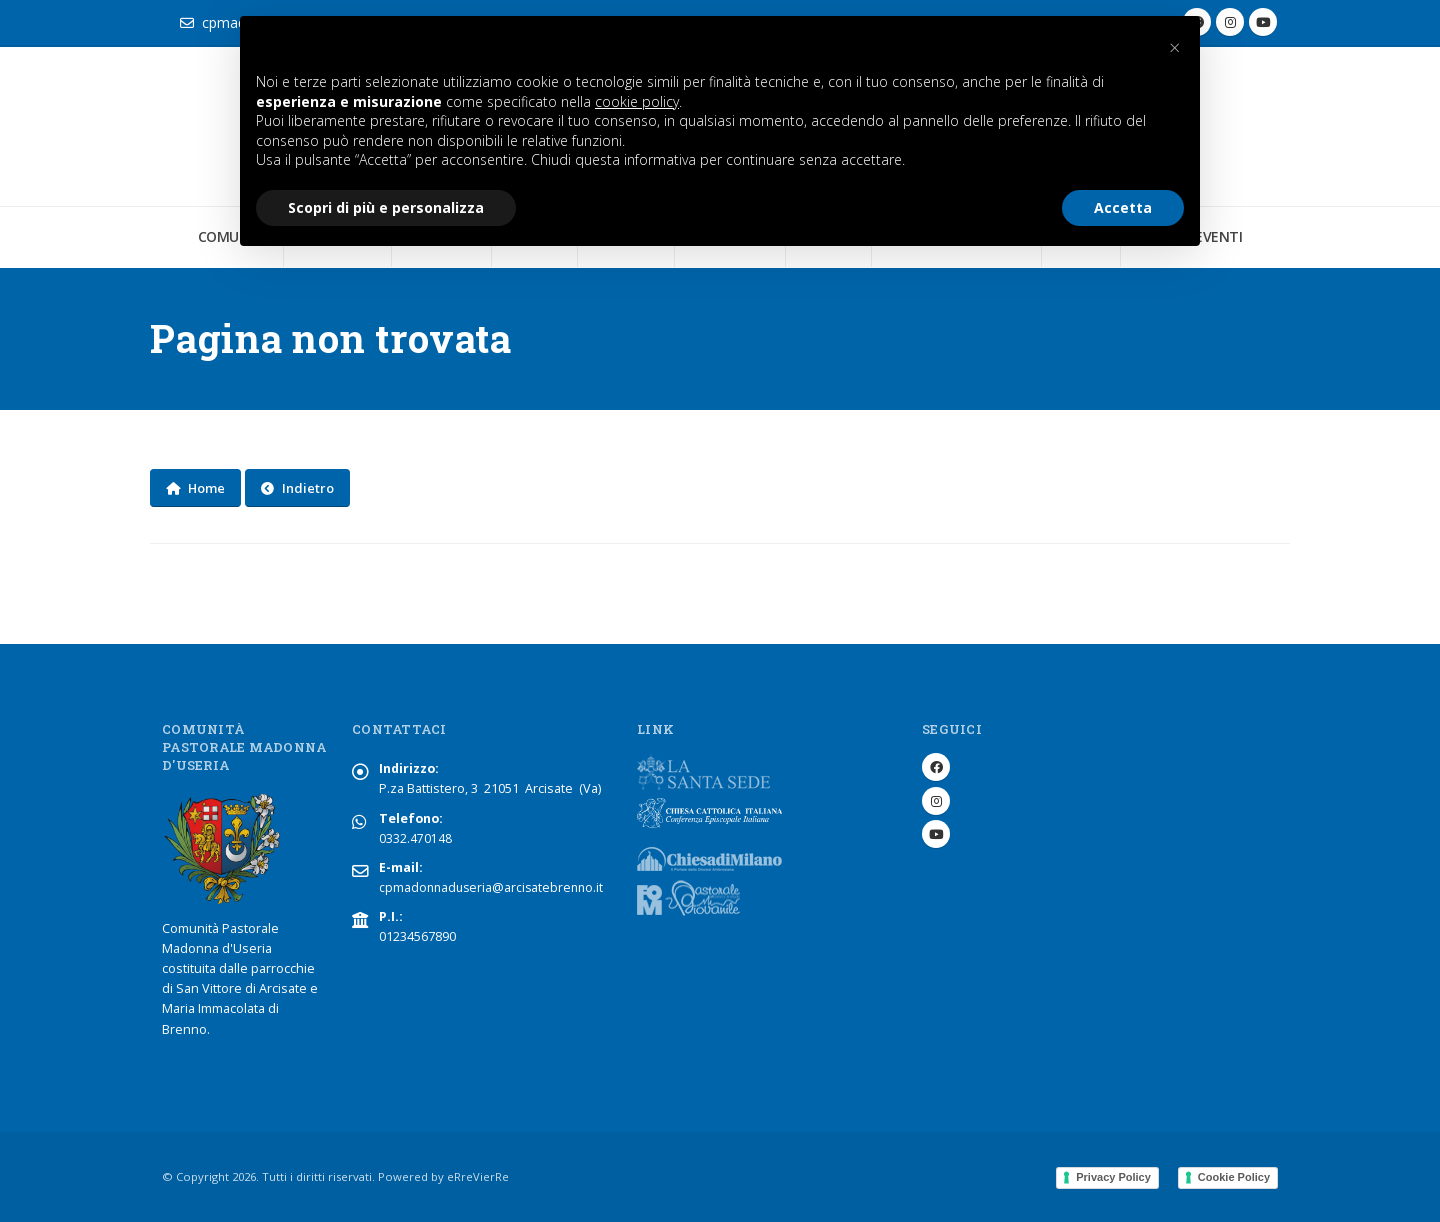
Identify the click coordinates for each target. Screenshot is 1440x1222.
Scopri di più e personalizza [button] (386, 207)
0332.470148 (415, 838)
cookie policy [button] (637, 101)
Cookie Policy (1234, 1177)
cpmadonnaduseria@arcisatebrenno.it (494, 887)
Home (195, 488)
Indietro (297, 488)
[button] (1174, 48)
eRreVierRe (478, 1176)
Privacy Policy (1113, 1177)
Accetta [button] (1123, 207)
